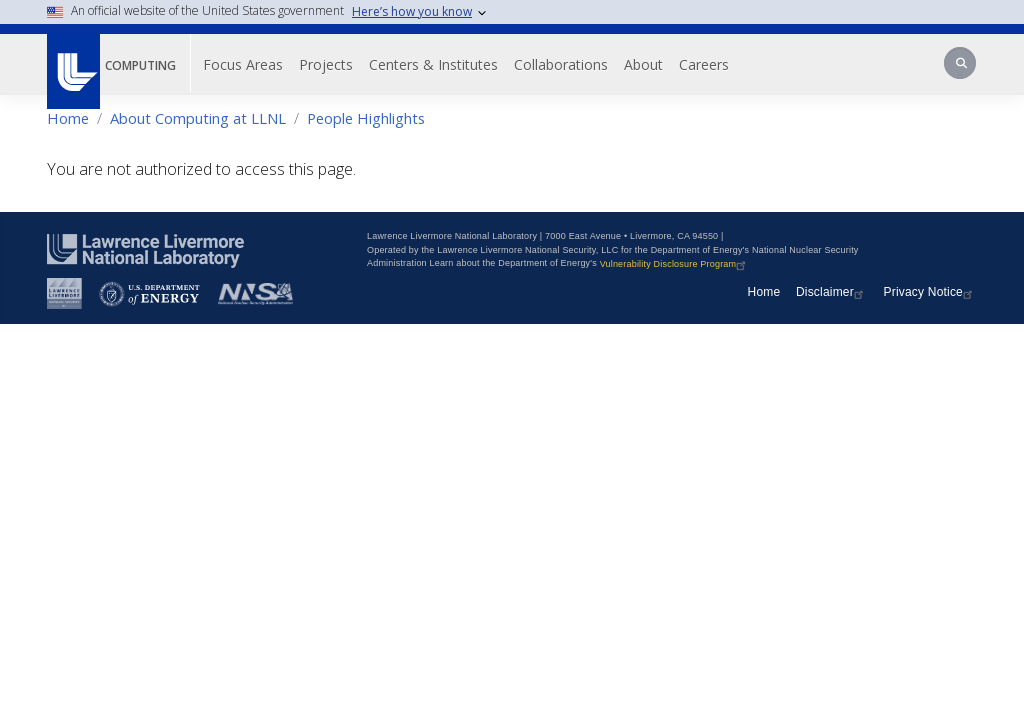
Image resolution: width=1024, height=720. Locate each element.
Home (68, 118)
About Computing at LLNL (198, 118)
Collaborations (561, 64)
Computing (140, 65)
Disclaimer (832, 292)
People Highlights (366, 118)
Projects (326, 64)
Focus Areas (243, 64)
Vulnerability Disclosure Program (675, 264)
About (643, 64)
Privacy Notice (931, 292)
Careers (704, 64)
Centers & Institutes (433, 64)
